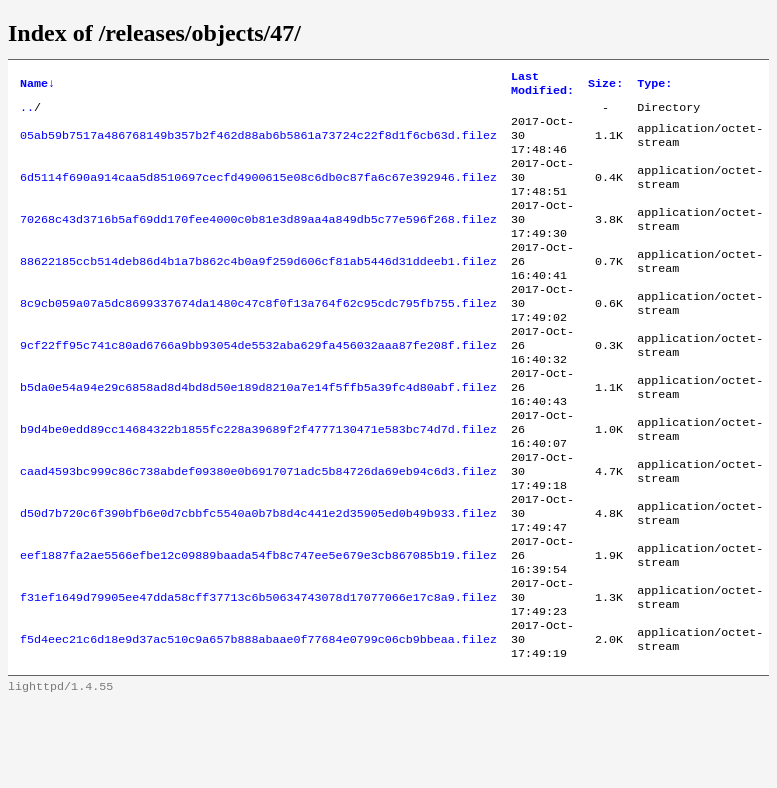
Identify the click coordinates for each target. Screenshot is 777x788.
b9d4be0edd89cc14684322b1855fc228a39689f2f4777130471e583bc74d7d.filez (258, 481)
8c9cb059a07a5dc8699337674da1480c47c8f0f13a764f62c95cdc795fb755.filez (258, 337)
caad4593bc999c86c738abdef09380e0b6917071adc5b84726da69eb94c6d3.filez (258, 529)
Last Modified (542, 86)
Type (654, 86)
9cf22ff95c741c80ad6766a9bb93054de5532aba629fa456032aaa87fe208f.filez (258, 385)
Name (37, 86)
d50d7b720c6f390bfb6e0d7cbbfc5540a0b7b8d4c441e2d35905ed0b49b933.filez (258, 577)
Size (605, 86)
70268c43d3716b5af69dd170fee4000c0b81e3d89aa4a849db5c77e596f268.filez (258, 241)
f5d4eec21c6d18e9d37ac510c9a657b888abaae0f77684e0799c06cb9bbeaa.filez (258, 721)
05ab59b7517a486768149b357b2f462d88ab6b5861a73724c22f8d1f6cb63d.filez (258, 145)
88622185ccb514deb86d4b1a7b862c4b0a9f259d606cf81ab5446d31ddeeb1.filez (258, 289)
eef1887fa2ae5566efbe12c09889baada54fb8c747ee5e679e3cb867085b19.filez (258, 625)
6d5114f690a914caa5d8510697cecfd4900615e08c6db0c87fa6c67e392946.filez (258, 193)
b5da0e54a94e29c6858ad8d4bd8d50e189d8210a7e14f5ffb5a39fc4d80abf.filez (258, 433)
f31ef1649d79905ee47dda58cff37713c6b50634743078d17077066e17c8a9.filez (258, 673)
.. (27, 113)
